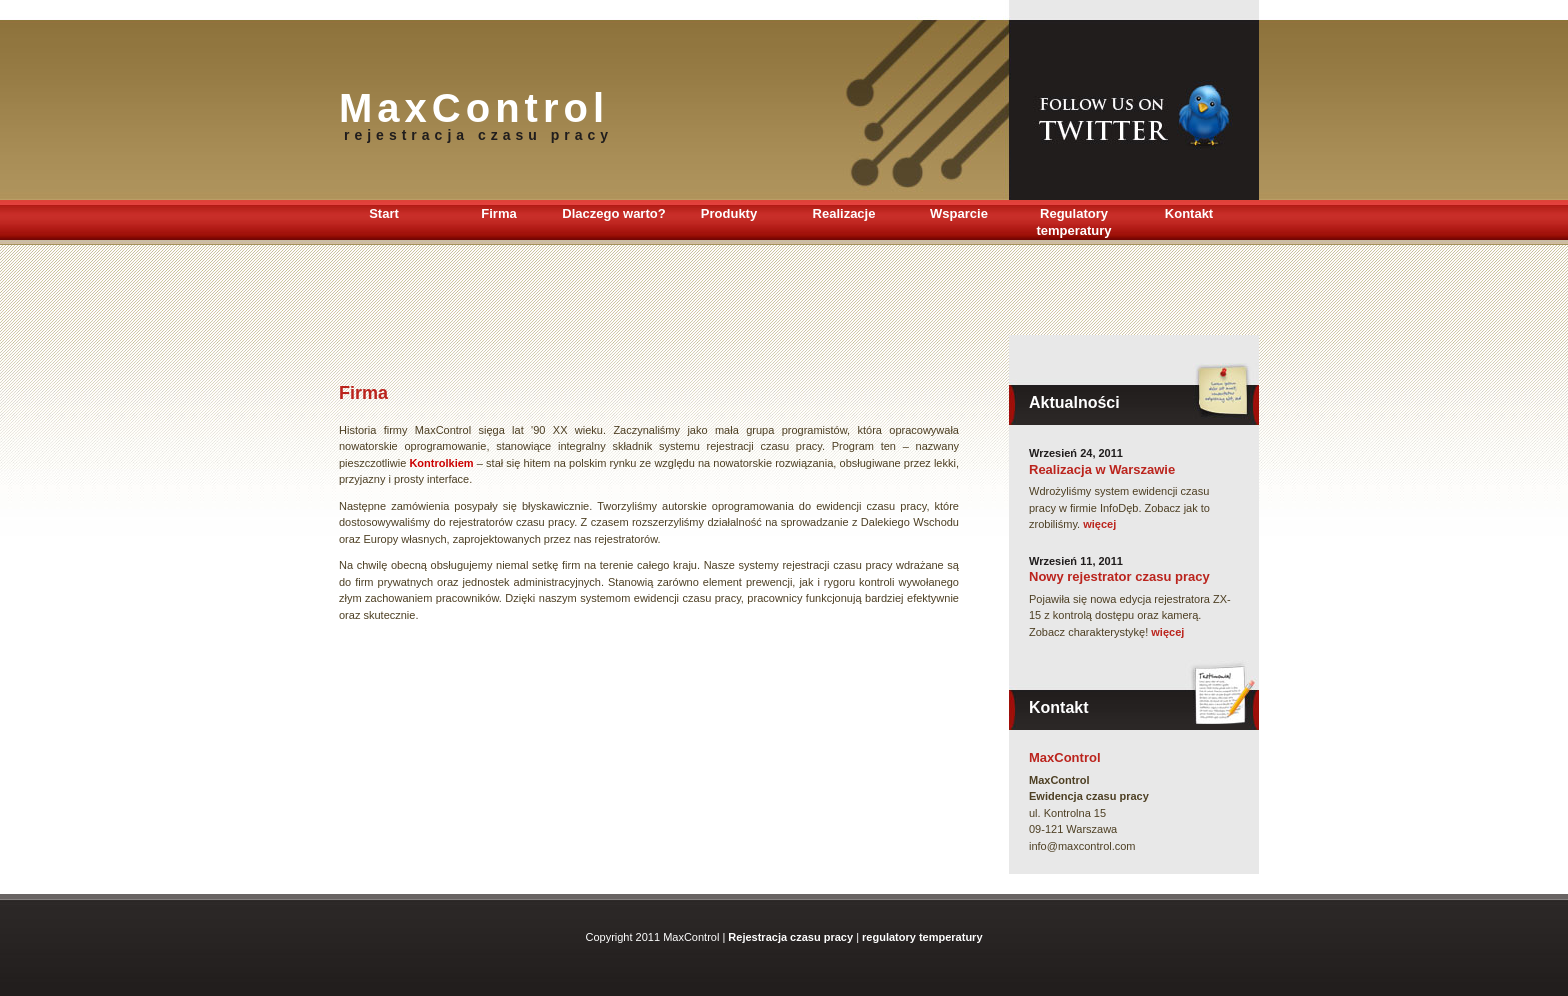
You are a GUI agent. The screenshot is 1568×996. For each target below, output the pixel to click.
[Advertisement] (703, 290)
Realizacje (844, 213)
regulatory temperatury (922, 937)
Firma (498, 213)
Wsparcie (959, 213)
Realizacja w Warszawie (1102, 469)
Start (384, 213)
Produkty (729, 213)
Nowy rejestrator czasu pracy (1119, 576)
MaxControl (1065, 757)
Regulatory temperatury (1073, 222)
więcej (1099, 524)
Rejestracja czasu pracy (790, 937)
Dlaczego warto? (613, 213)
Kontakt (1189, 213)
